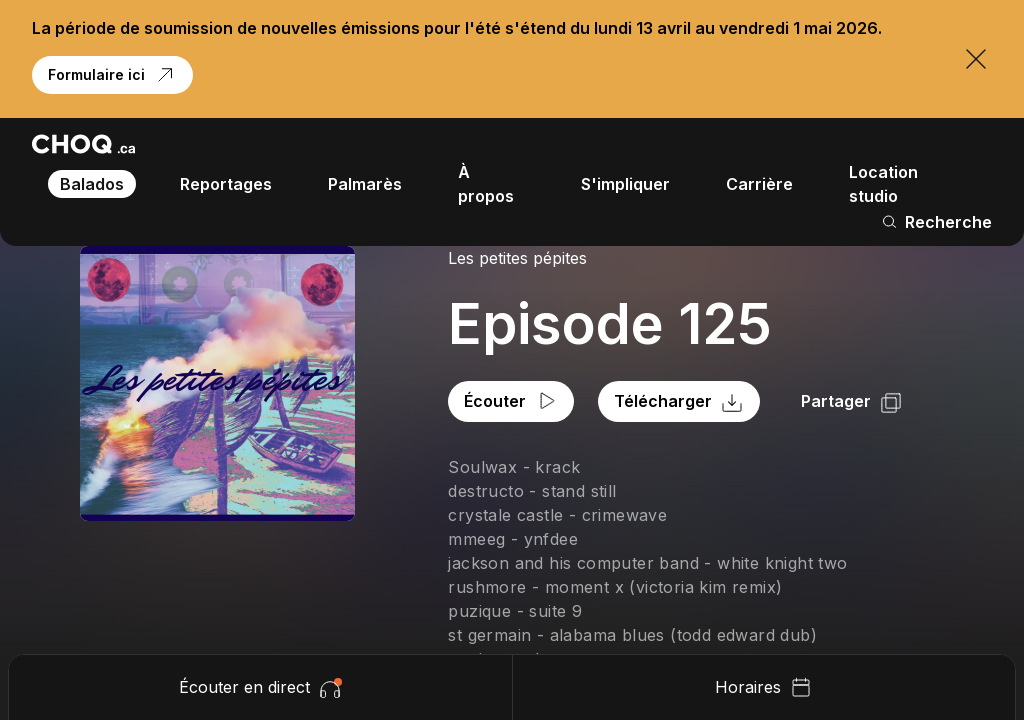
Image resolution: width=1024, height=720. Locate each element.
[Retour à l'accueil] (83, 144)
